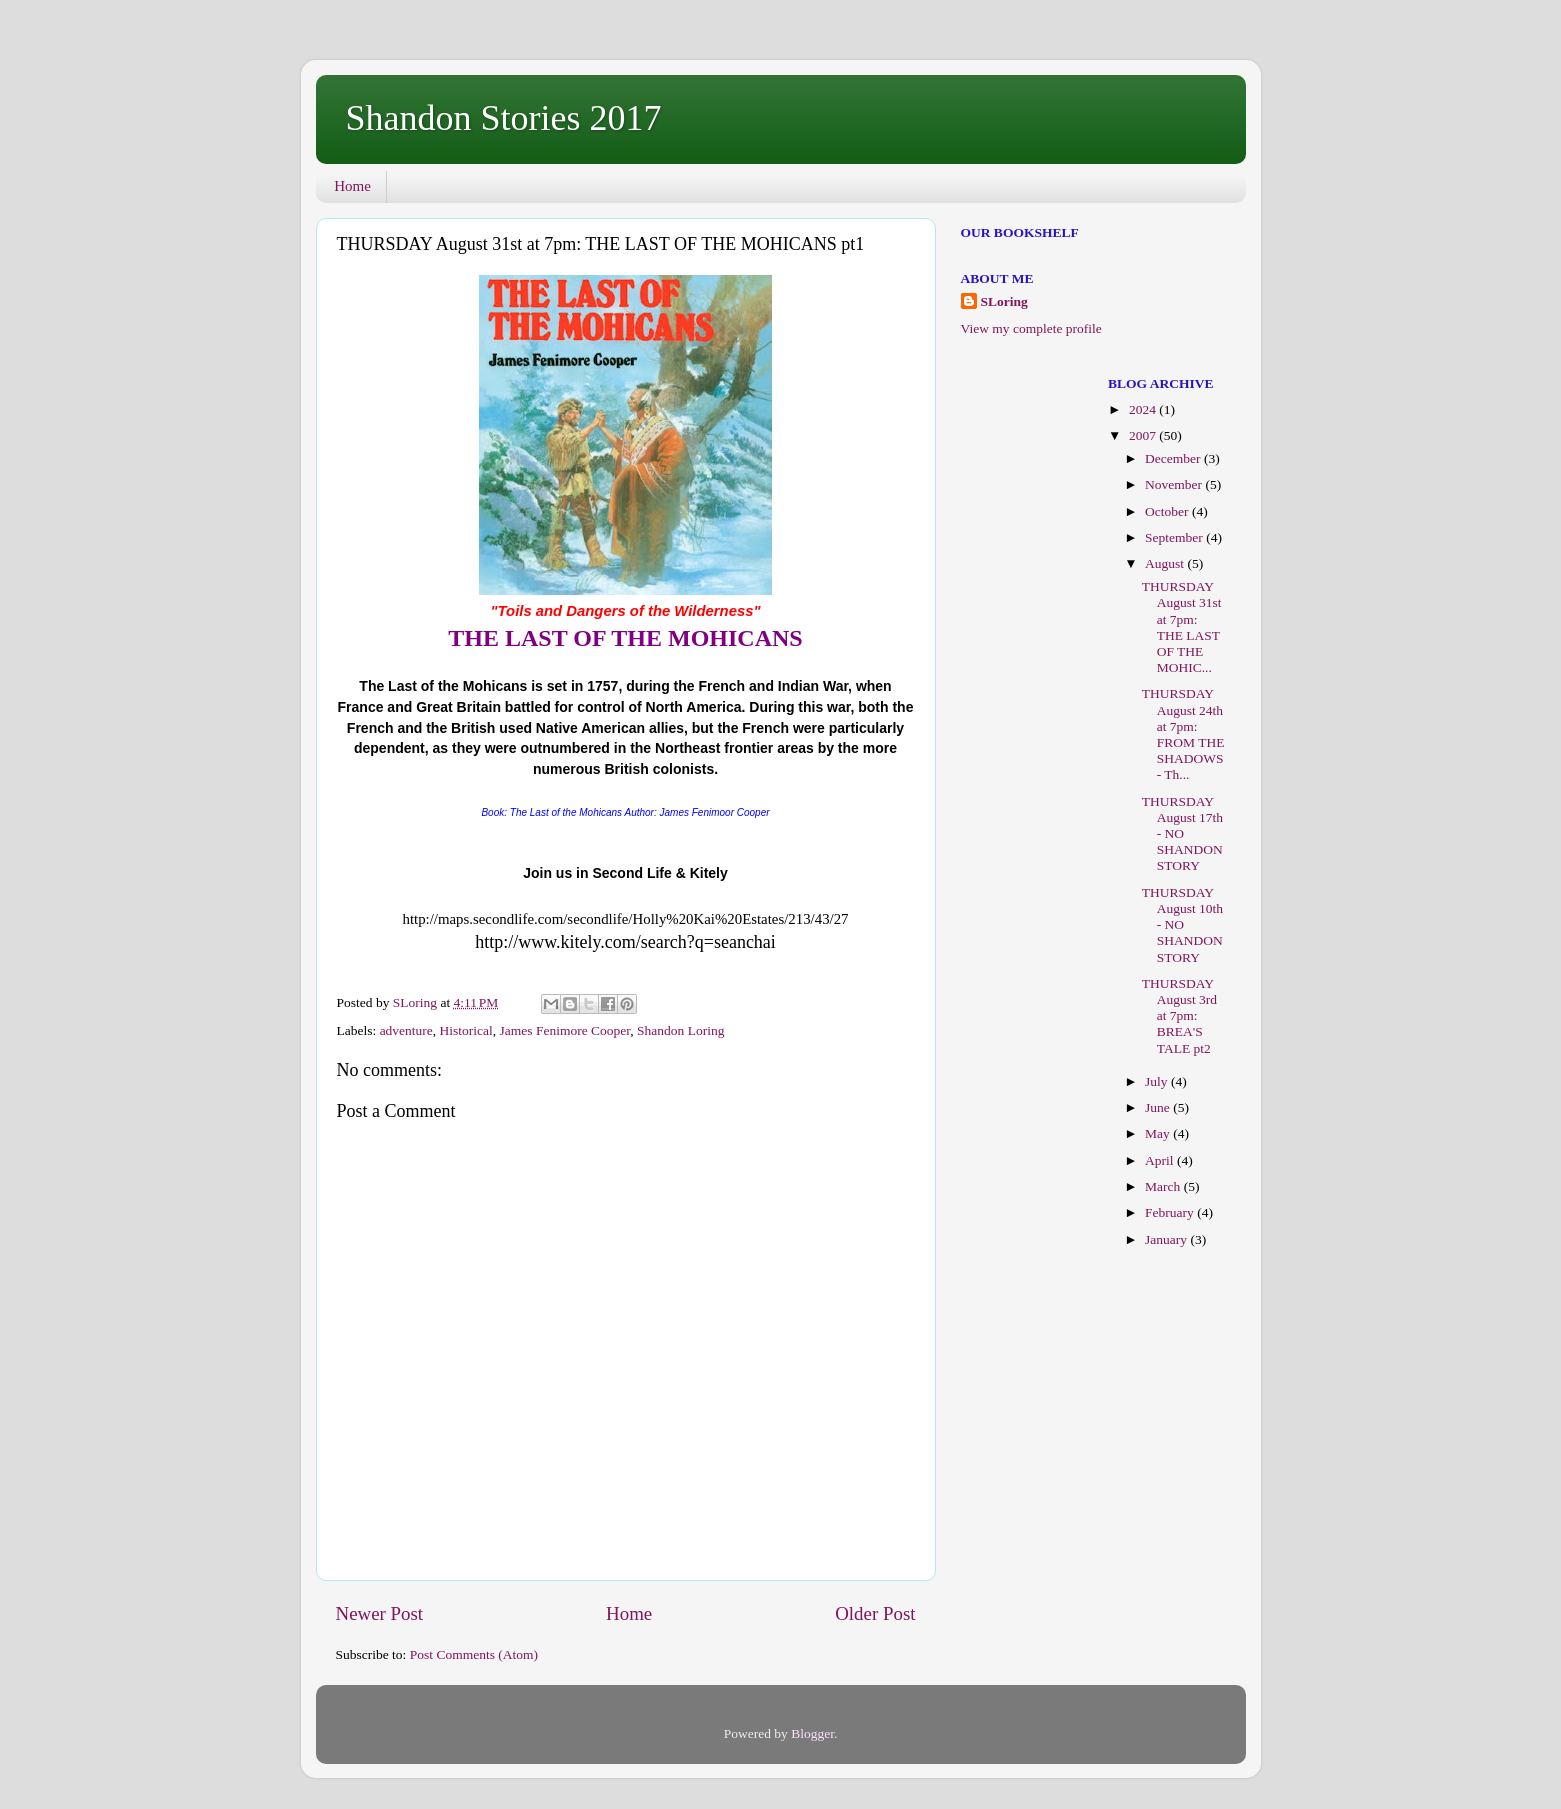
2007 (1144, 435)
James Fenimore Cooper (565, 1030)
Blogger (812, 1733)
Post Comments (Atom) (474, 1654)
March (1164, 1186)
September (1175, 537)
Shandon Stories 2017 (504, 118)
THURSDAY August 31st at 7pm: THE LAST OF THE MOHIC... (1182, 627)
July (1158, 1081)
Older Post (875, 1613)
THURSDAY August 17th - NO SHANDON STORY (1182, 834)
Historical (466, 1030)
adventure (406, 1030)
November (1175, 484)
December (1174, 458)
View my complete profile (1031, 328)
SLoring (1004, 301)
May (1159, 1133)
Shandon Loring (680, 1030)
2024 (1144, 409)
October (1168, 511)
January (1167, 1239)
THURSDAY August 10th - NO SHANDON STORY (1182, 925)
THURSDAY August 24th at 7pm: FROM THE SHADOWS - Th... (1183, 734)
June (1159, 1107)
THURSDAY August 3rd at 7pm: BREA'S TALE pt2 (1179, 1016)
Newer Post (380, 1613)
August (1166, 563)
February (1171, 1212)
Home (352, 186)
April (1161, 1160)
